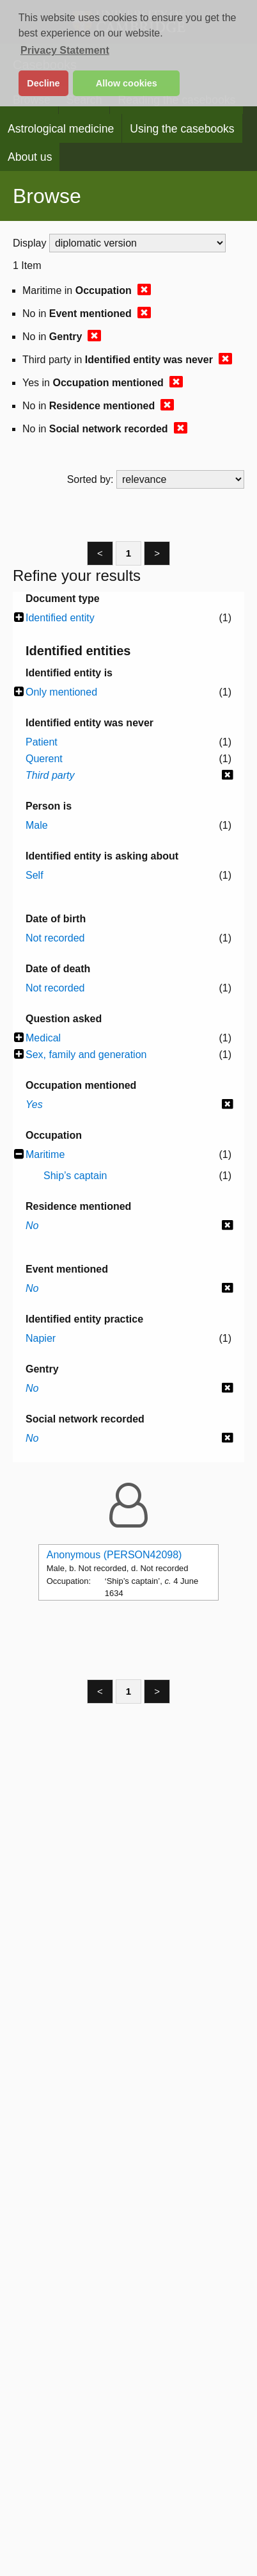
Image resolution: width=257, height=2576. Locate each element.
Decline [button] (43, 83)
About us (30, 157)
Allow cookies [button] (126, 83)
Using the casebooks (182, 128)
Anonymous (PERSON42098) (114, 1554)
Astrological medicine (61, 128)
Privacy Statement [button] (64, 50)
